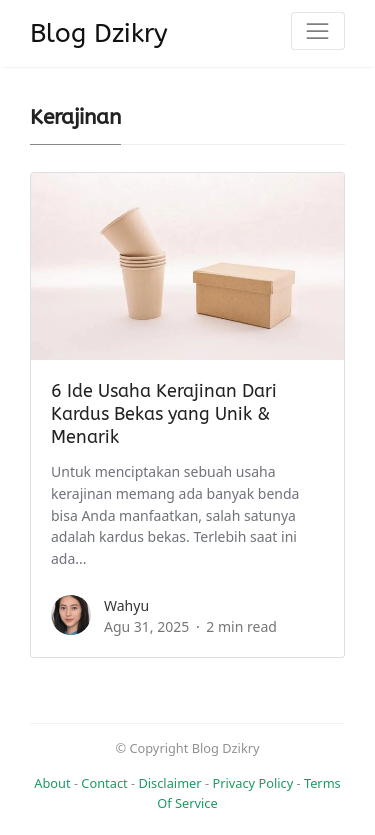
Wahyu (126, 605)
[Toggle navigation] (318, 31)
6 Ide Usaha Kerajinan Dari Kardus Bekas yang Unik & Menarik (164, 414)
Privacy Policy (252, 783)
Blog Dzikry (99, 33)
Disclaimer (169, 783)
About (52, 783)
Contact (104, 783)
